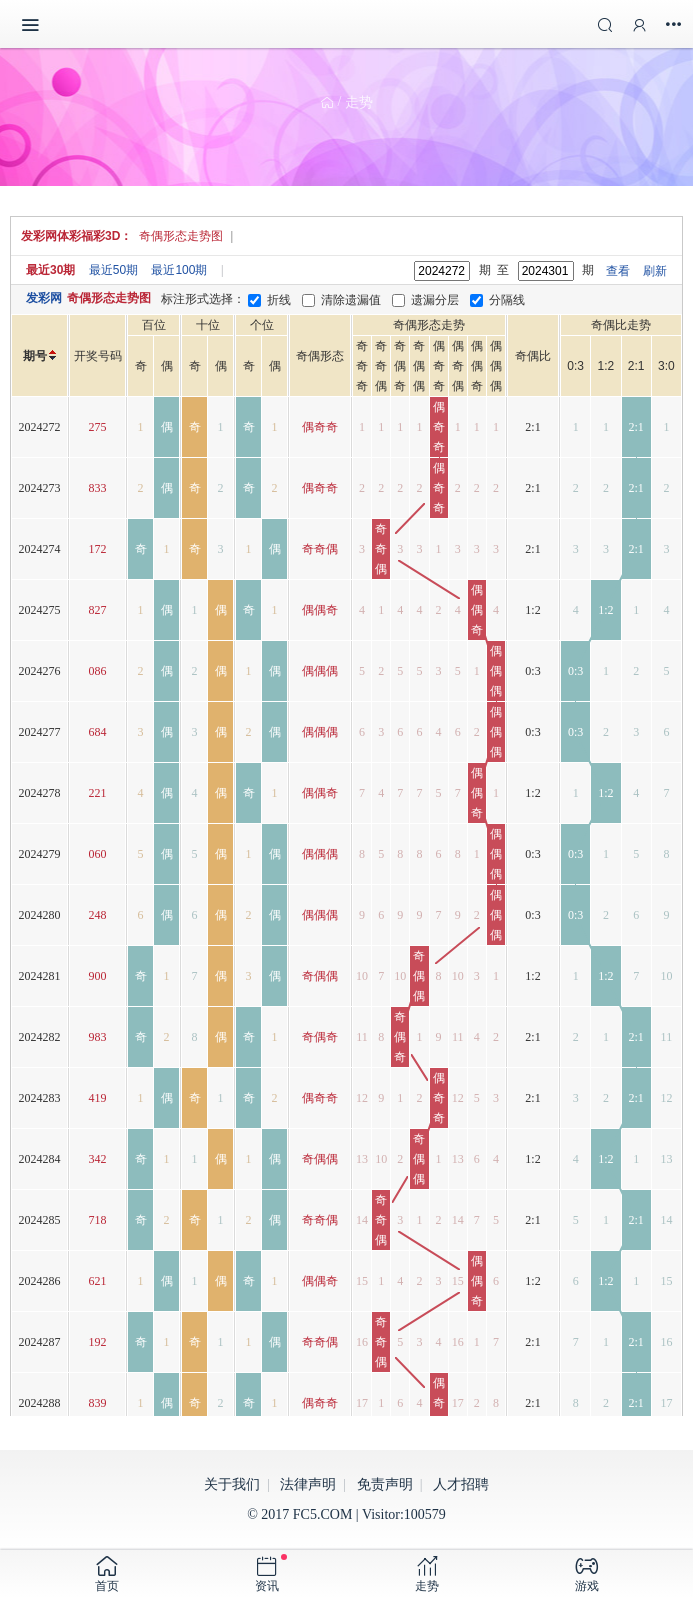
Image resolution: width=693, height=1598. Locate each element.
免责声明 (385, 1484)
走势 (359, 102)
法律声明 (308, 1484)
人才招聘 (461, 1484)
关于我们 (232, 1484)
